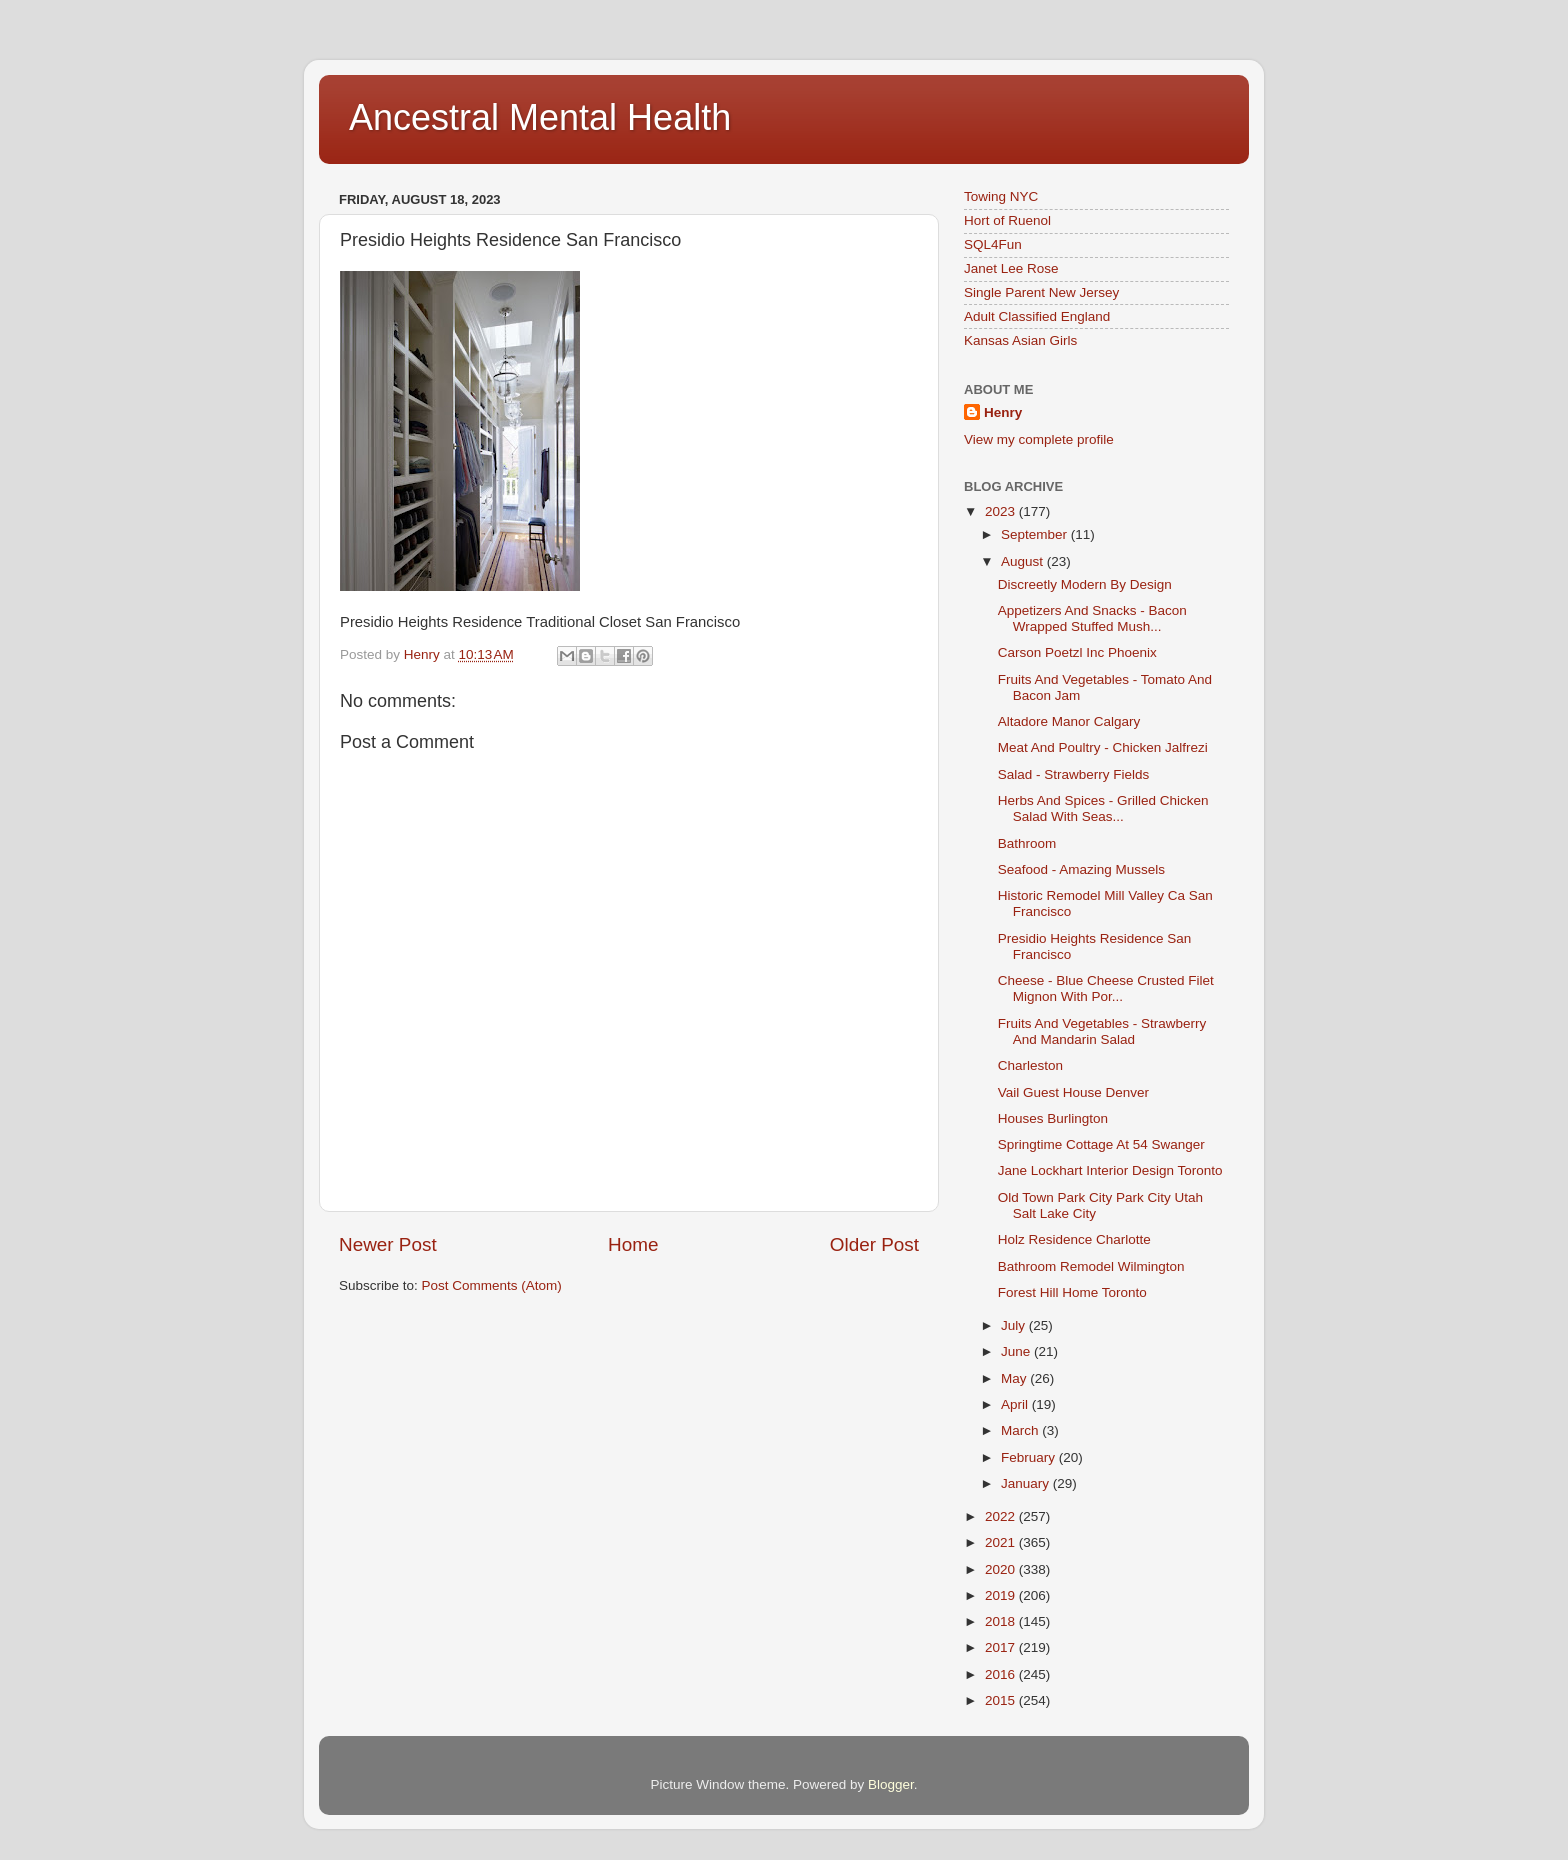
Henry (1003, 412)
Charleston (1030, 1065)
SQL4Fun (993, 244)
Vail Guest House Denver (1073, 1092)
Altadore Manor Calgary (1069, 721)
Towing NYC (1001, 196)
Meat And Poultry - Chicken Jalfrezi (1103, 747)
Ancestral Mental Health (540, 117)
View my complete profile (1039, 439)
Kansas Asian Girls (1020, 340)
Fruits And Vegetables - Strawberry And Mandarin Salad (1102, 1031)
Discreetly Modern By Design (1085, 584)
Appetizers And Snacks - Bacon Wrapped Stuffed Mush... (1092, 618)
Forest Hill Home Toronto (1072, 1292)
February (1030, 1457)
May (1015, 1378)
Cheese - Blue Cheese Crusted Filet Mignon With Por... (1106, 988)
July (1015, 1325)
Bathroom (1027, 843)
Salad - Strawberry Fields (1074, 774)
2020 (1002, 1569)
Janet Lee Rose (1011, 268)
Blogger (891, 1784)
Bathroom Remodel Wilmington (1091, 1266)
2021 (1002, 1542)
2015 (1002, 1700)
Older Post (874, 1244)
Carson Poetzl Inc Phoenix (1077, 652)
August (1024, 561)
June (1017, 1351)
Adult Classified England (1037, 316)
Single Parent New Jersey (1041, 292)
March (1021, 1430)
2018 (1002, 1621)
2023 (1002, 511)
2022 (1002, 1516)
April (1016, 1404)
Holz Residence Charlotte (1074, 1239)
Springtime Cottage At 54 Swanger (1101, 1144)
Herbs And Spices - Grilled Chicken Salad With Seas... (1103, 808)
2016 (1002, 1674)
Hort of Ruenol (1007, 220)
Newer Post (388, 1244)
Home (633, 1244)
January (1027, 1483)
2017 (1002, 1647)
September (1036, 534)
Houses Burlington (1053, 1118)
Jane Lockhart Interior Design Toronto (1110, 1170)
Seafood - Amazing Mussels (1081, 869)
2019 (1002, 1595)
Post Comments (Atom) (492, 1285)
